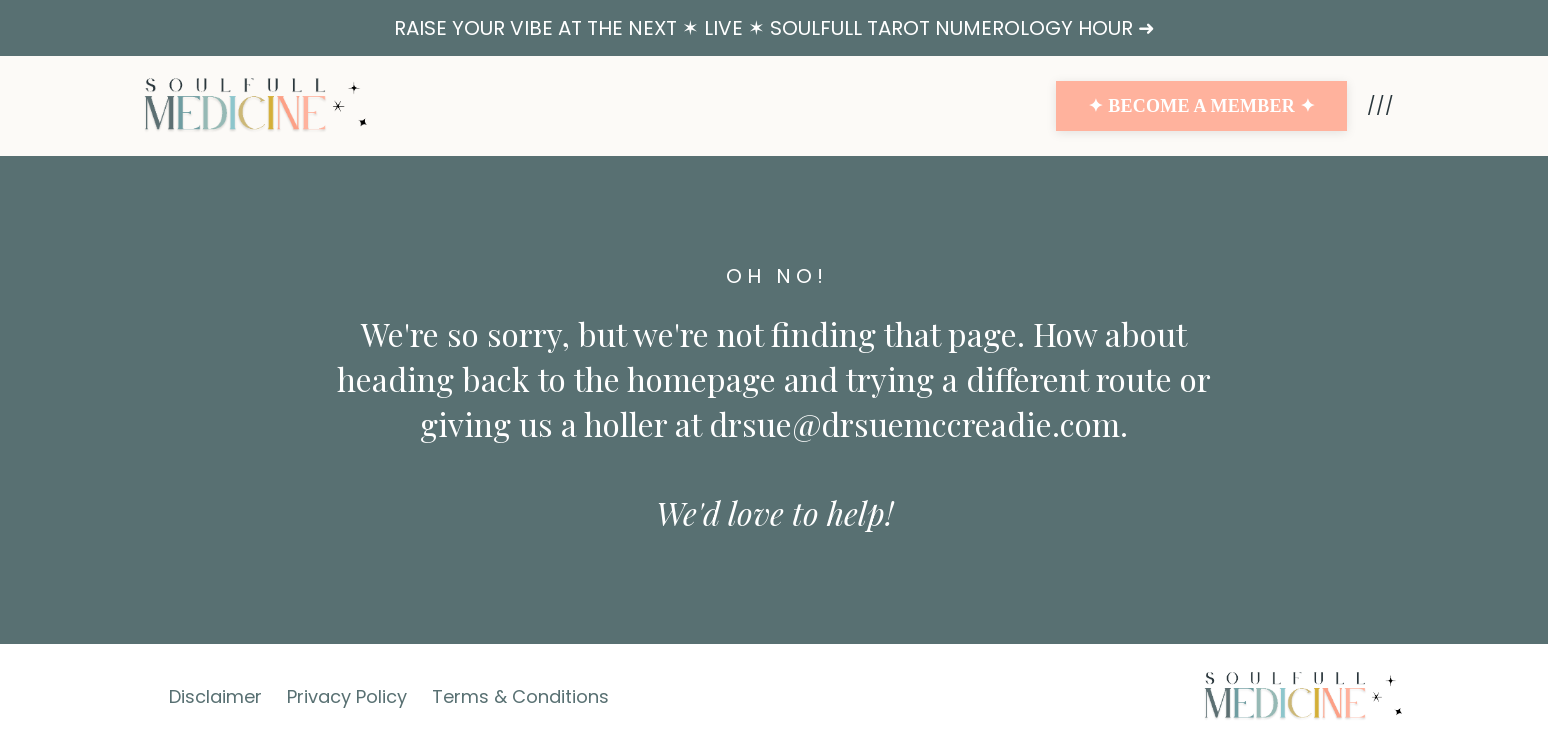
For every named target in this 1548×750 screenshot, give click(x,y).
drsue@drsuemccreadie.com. (918, 423)
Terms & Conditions (520, 696)
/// (1380, 105)
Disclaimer (215, 696)
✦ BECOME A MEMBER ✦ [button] (1201, 106)
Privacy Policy (347, 696)
